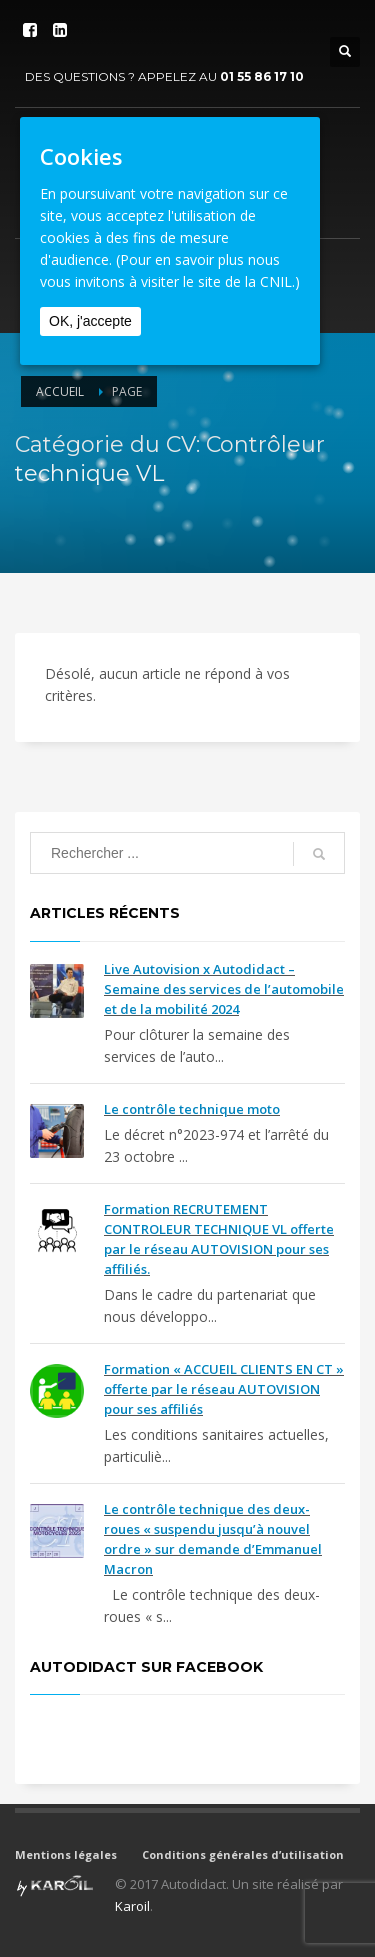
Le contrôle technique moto (192, 1109)
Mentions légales (66, 1854)
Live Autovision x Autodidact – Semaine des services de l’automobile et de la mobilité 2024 (224, 989)
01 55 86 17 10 (262, 76)
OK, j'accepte (90, 321)
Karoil (132, 1906)
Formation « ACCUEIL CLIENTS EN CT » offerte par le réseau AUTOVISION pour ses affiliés (224, 1389)
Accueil (60, 391)
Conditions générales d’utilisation (243, 1854)
